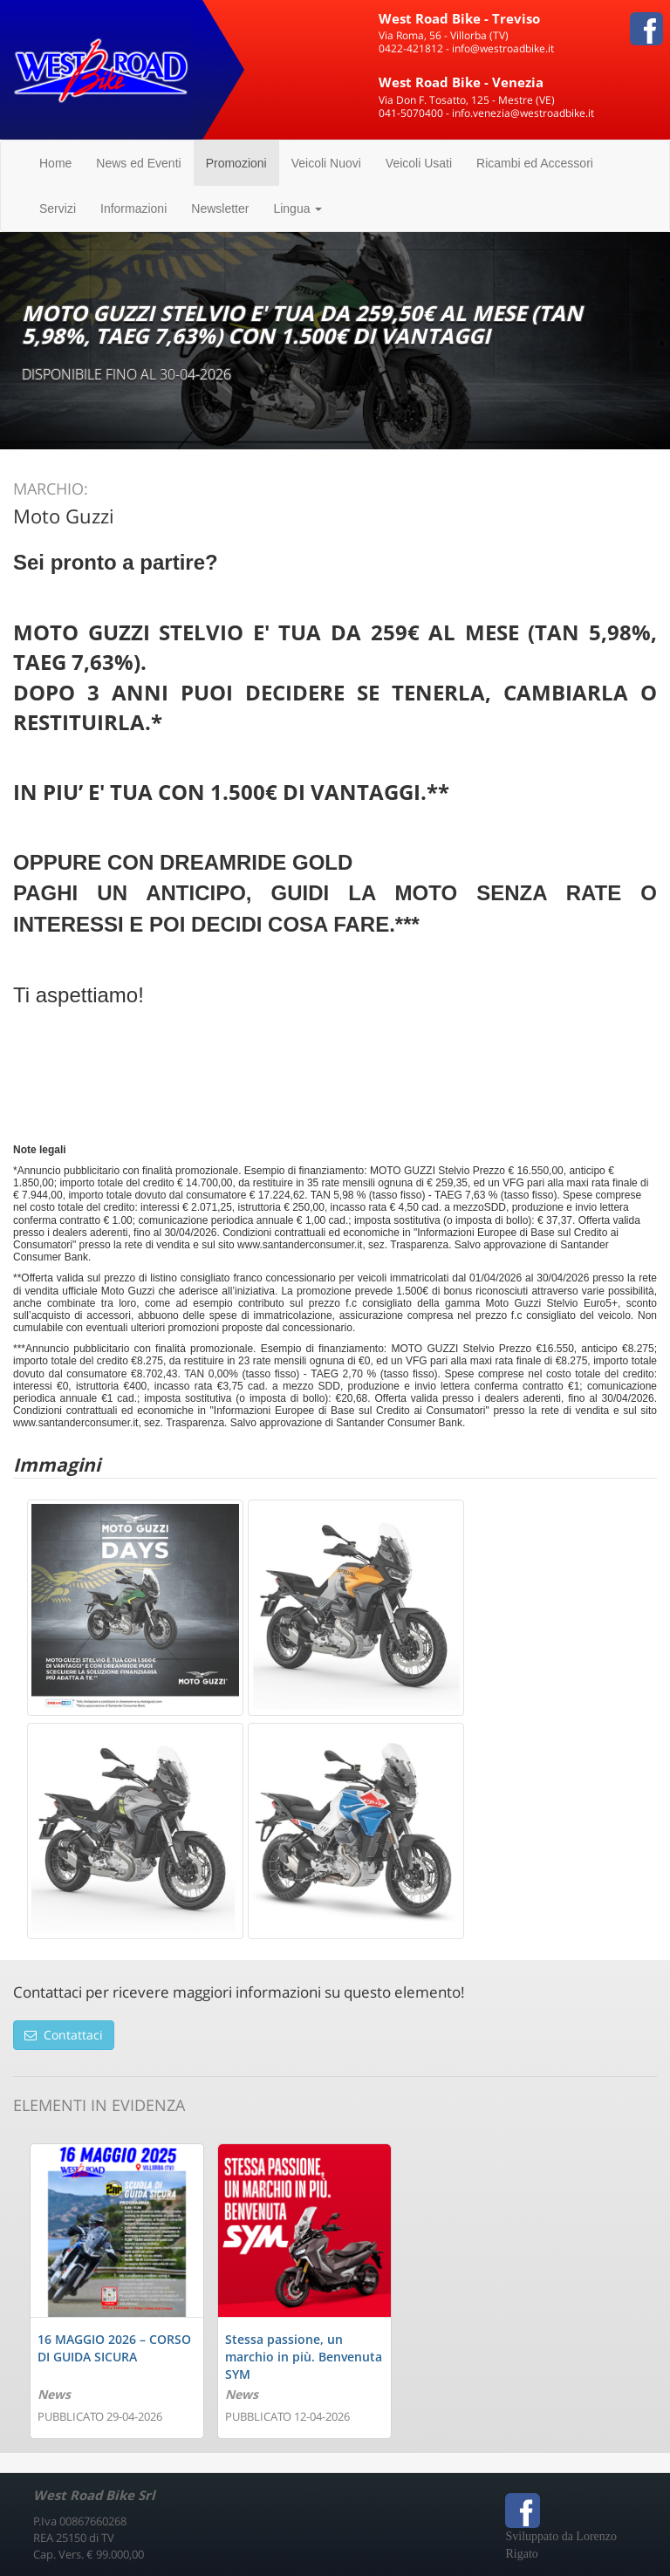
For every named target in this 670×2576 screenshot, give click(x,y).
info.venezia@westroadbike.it (523, 113)
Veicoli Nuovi (326, 163)
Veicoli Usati (419, 163)
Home (55, 163)
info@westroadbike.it (503, 48)
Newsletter (220, 208)
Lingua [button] (297, 208)
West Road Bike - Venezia (461, 82)
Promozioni (236, 163)
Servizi (57, 208)
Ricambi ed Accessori (534, 163)
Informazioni (133, 208)
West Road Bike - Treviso (459, 18)
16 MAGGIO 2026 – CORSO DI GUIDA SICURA (114, 2348)
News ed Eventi (138, 163)
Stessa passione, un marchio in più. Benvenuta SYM (303, 2356)
